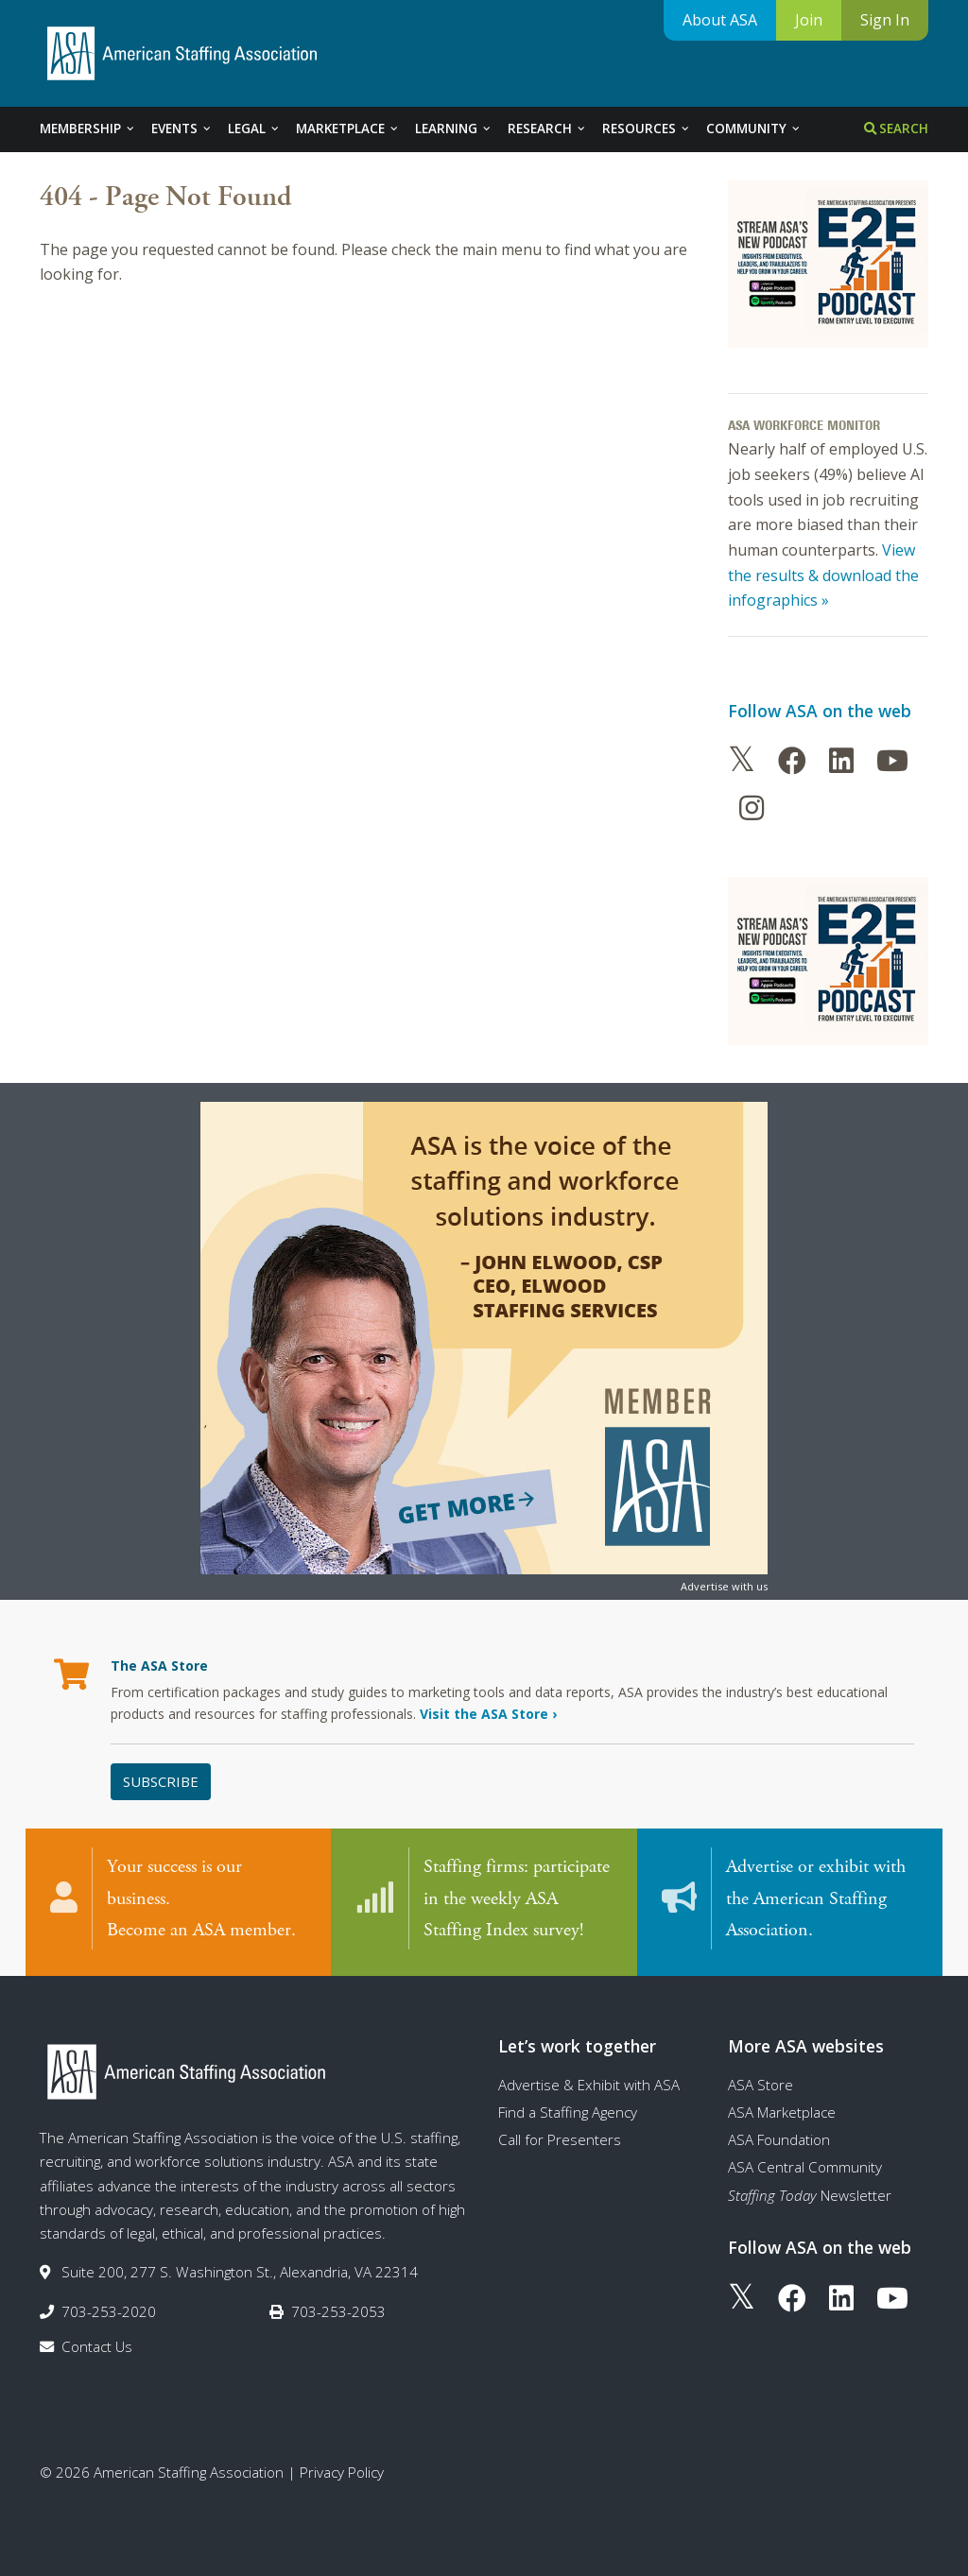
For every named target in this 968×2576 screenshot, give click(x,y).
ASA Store (760, 2084)
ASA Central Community (805, 2166)
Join (808, 19)
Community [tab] (754, 128)
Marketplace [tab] (348, 128)
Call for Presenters (559, 2139)
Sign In (884, 19)
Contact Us (96, 2346)
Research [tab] (547, 128)
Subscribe (161, 1781)
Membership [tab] (88, 128)
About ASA (720, 19)
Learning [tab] (454, 128)
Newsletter (809, 2195)
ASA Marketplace (782, 2112)
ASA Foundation (779, 2139)
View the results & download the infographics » (823, 575)
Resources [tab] (646, 128)
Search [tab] (896, 128)
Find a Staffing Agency (567, 2112)
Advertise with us (724, 1586)
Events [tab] (182, 128)
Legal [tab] (254, 128)
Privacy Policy (342, 2472)
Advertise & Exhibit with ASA (589, 2084)
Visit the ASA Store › (488, 1714)
